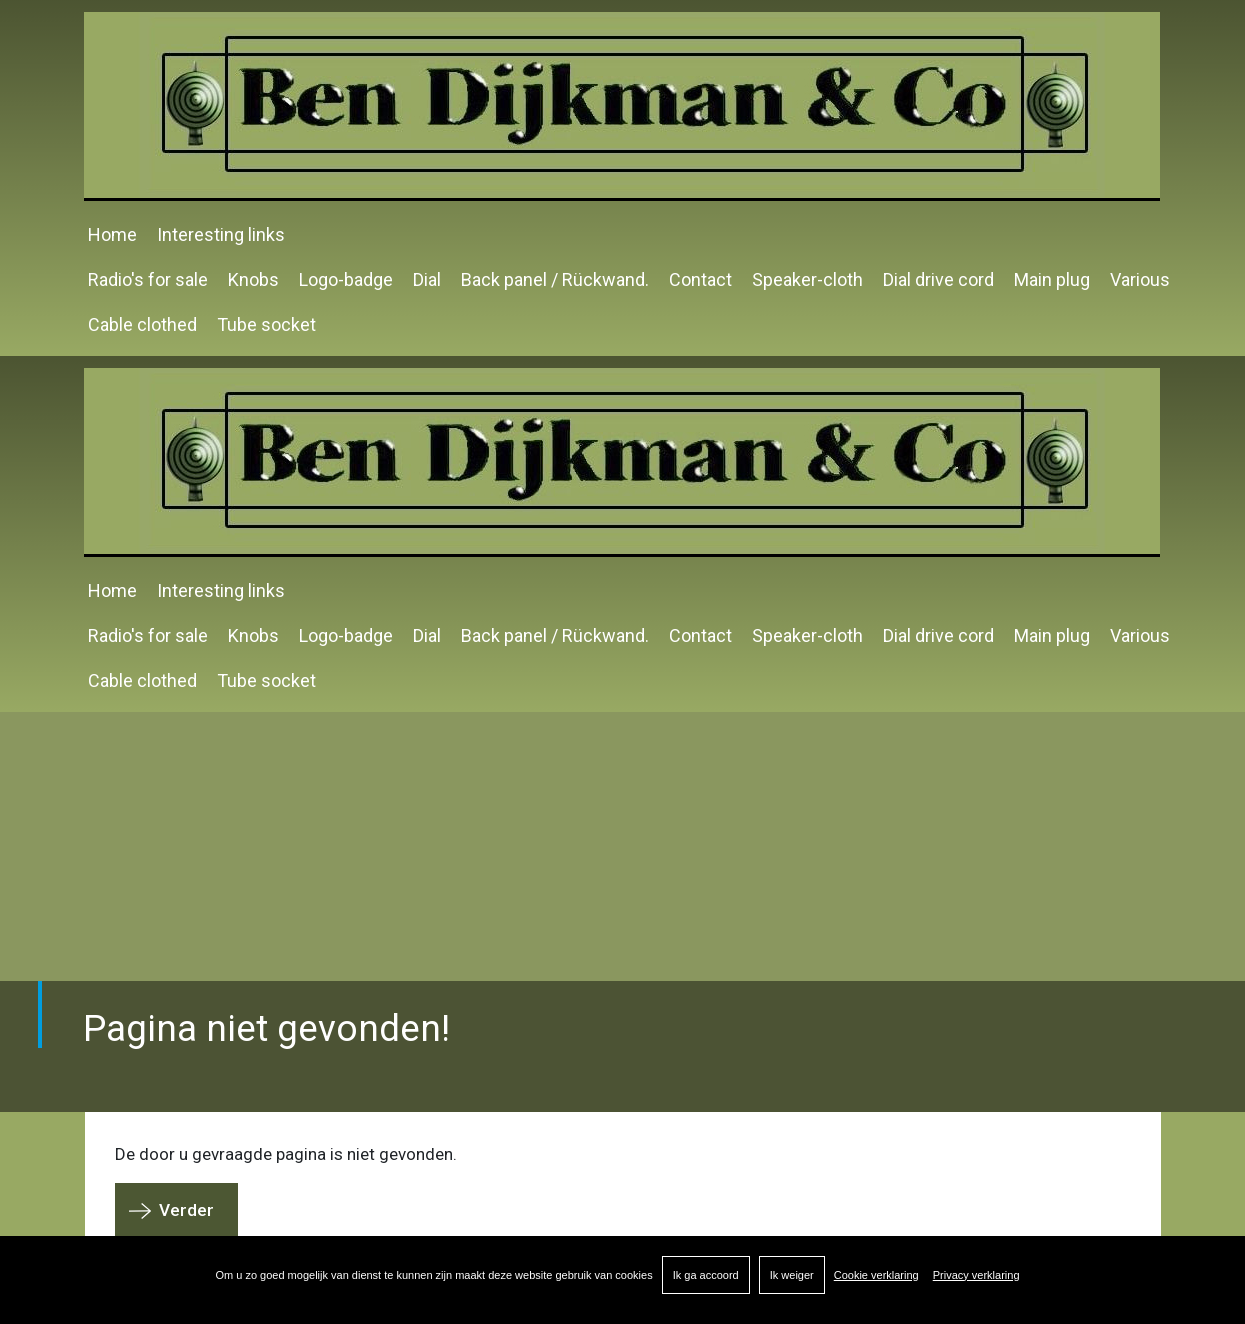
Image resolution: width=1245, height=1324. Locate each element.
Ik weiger (792, 1275)
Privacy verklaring (976, 1275)
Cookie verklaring (876, 1275)
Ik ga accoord (706, 1275)
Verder (186, 1210)
